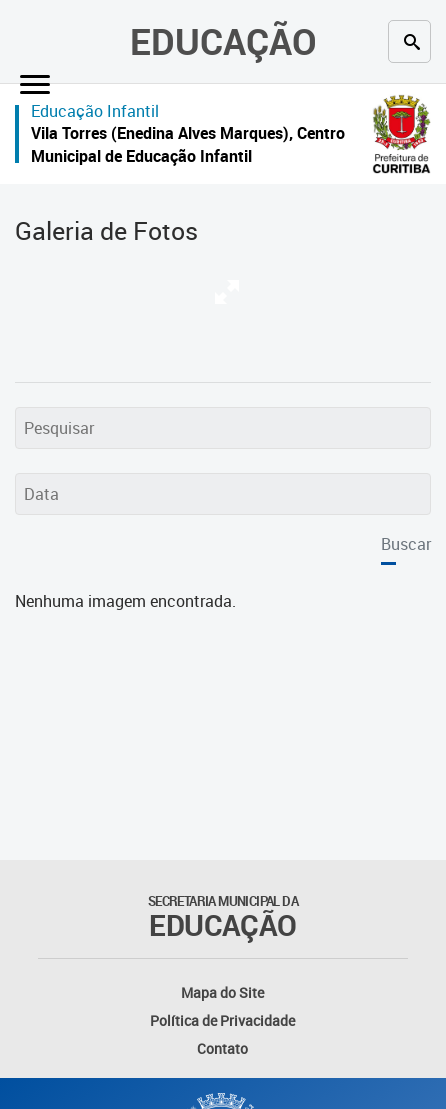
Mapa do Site (222, 992)
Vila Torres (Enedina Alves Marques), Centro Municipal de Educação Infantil (188, 144)
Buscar (406, 544)
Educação (223, 41)
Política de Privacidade (222, 1020)
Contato (222, 1048)
